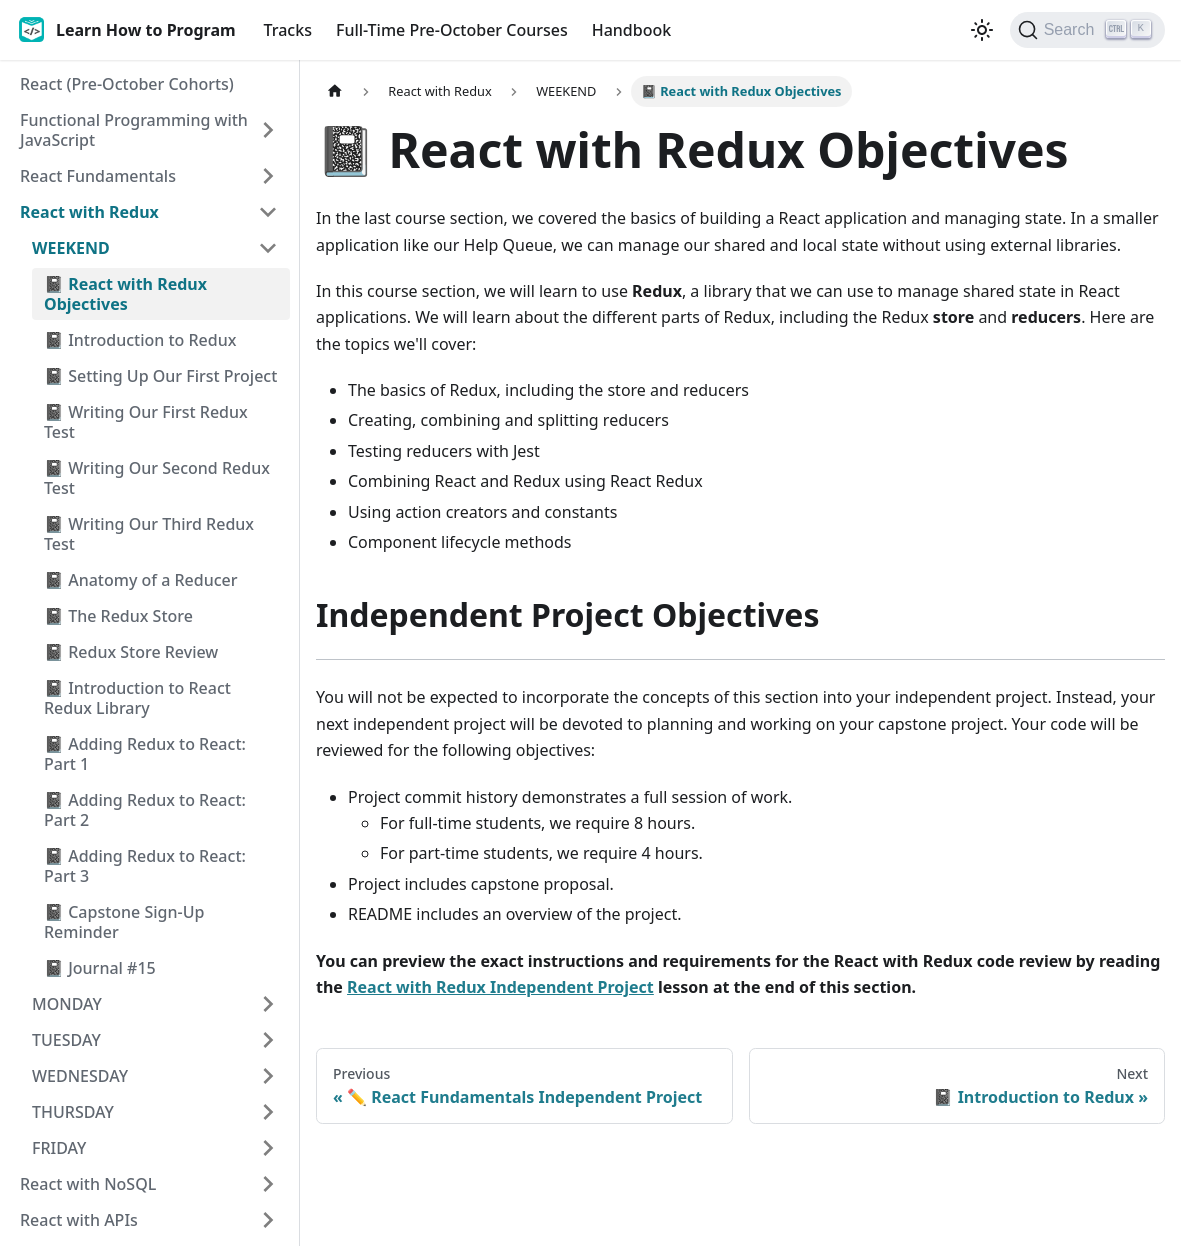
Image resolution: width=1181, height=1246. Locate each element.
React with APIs (79, 1220)
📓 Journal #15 (100, 968)
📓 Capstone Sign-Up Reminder (124, 922)
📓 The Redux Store (118, 616)
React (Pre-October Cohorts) (127, 84)
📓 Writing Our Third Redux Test (149, 534)
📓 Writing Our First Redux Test (146, 422)
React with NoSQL (88, 1184)
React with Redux (89, 212)
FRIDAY (59, 1148)
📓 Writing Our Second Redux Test (157, 478)
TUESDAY (66, 1040)
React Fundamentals (98, 176)
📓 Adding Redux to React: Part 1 (145, 754)
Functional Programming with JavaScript (134, 130)
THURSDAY (73, 1112)
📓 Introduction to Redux (140, 340)
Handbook (632, 30)
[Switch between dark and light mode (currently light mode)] (982, 30)
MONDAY (67, 1004)
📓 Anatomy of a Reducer (141, 580)
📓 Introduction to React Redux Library (137, 698)
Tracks (288, 30)
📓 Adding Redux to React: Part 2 (145, 810)
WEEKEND (71, 248)
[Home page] (335, 91)
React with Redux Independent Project (500, 987)
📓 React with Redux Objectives (125, 294)
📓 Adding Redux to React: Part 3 (145, 866)
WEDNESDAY (80, 1076)
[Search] (1087, 30)
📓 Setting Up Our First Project (160, 376)
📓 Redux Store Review (131, 652)
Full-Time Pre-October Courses (452, 30)
